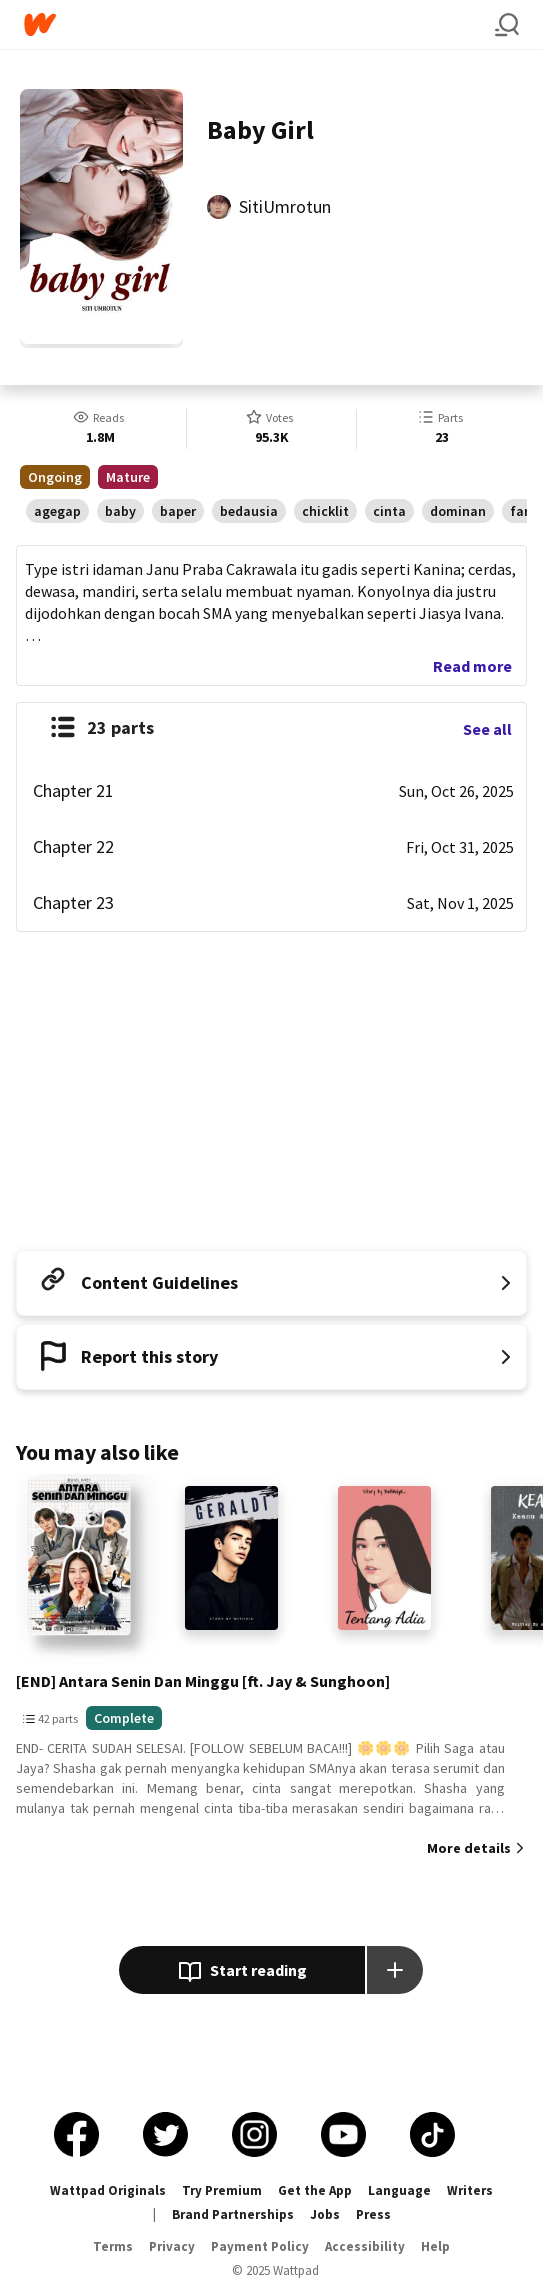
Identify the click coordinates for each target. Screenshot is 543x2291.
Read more (472, 666)
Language (399, 2190)
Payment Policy (260, 2246)
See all (487, 729)
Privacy (172, 2246)
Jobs (325, 2214)
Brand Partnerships (233, 2214)
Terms (113, 2246)
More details (469, 1848)
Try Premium (222, 2190)
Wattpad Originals (108, 2190)
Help (435, 2246)
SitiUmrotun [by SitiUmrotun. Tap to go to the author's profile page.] (285, 206)
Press (373, 2214)
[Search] (507, 25)
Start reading (242, 1972)
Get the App (315, 2190)
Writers (470, 2190)
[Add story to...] (395, 1970)
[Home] (259, 24)
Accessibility (365, 2246)
